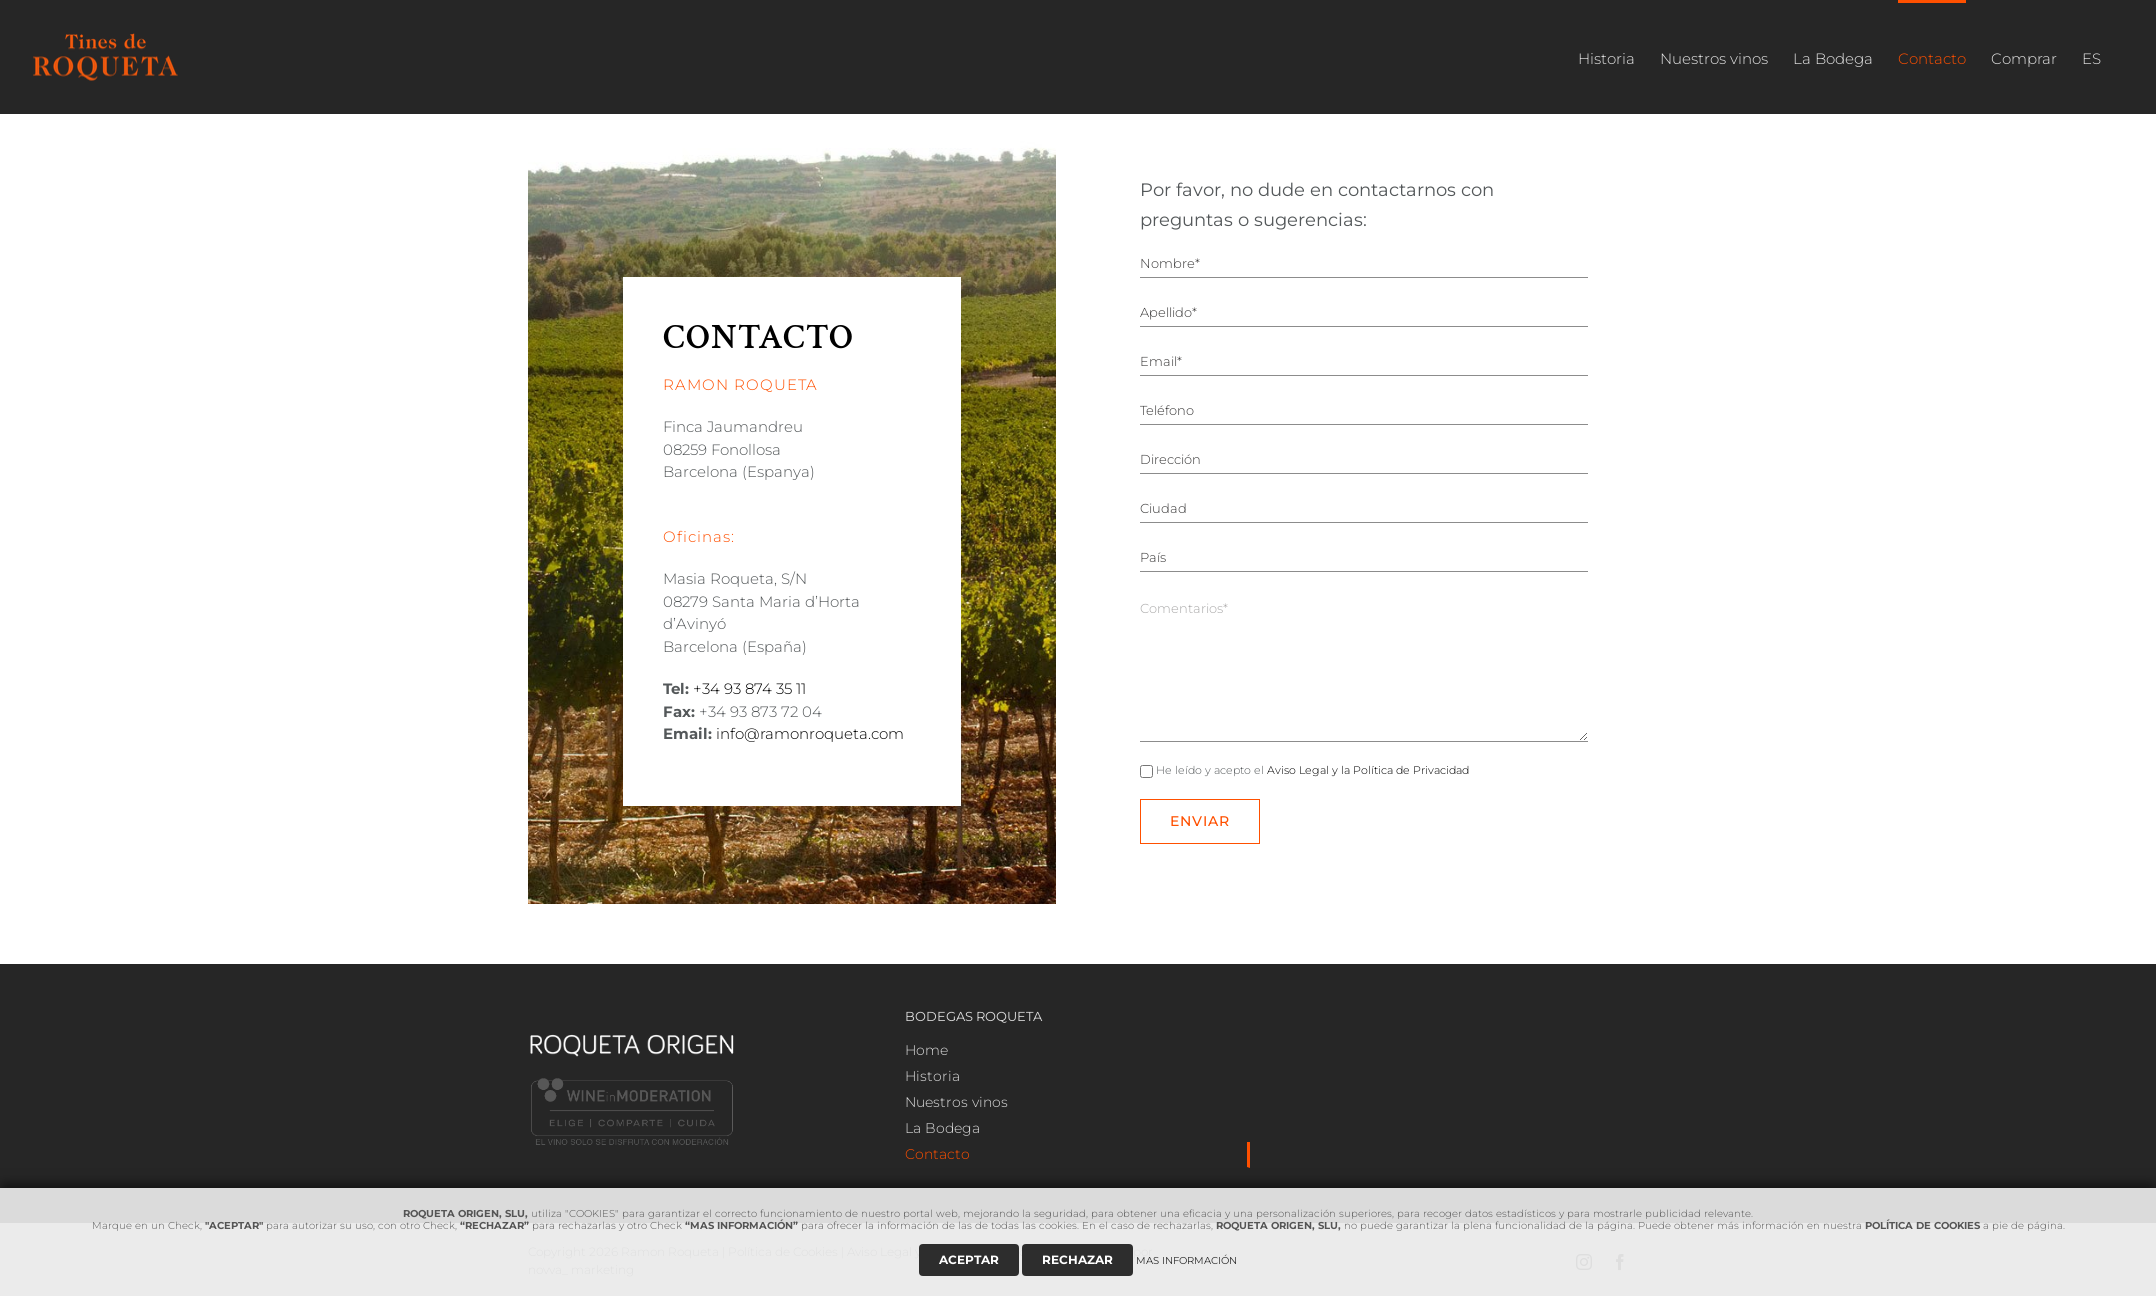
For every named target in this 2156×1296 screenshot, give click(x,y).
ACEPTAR (969, 1259)
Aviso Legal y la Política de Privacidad (1368, 770)
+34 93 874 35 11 (749, 688)
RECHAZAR (1077, 1259)
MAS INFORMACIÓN (1186, 1260)
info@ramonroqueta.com (810, 733)
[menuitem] (1606, 57)
